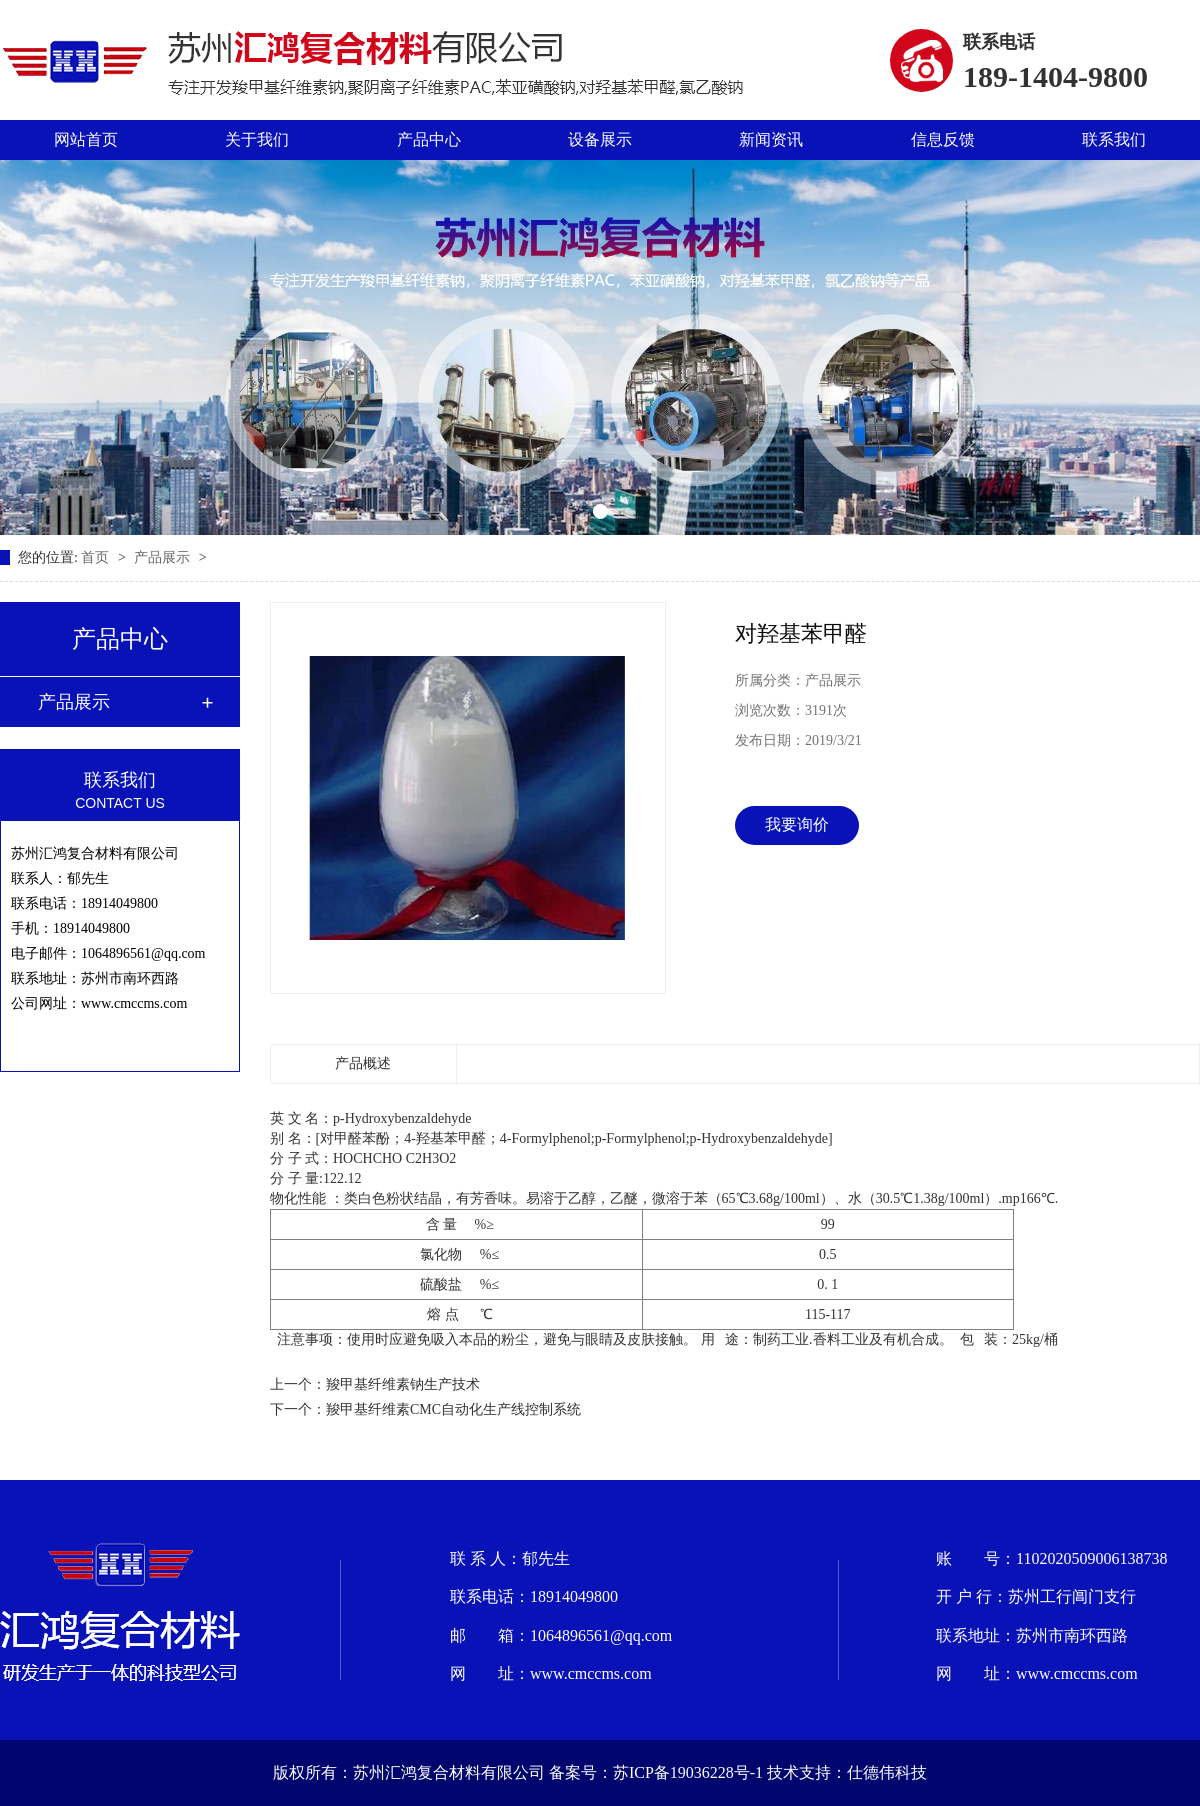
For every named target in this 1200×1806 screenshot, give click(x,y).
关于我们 (257, 139)
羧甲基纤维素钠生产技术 (403, 1384)
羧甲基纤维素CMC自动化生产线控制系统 (453, 1409)
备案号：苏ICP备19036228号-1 (656, 1772)
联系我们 (1114, 139)
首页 (97, 557)
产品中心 (429, 139)
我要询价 (797, 824)
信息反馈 (943, 139)
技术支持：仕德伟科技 (847, 1772)
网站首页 (86, 139)
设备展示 (600, 139)
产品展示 (164, 557)
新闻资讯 (771, 139)
